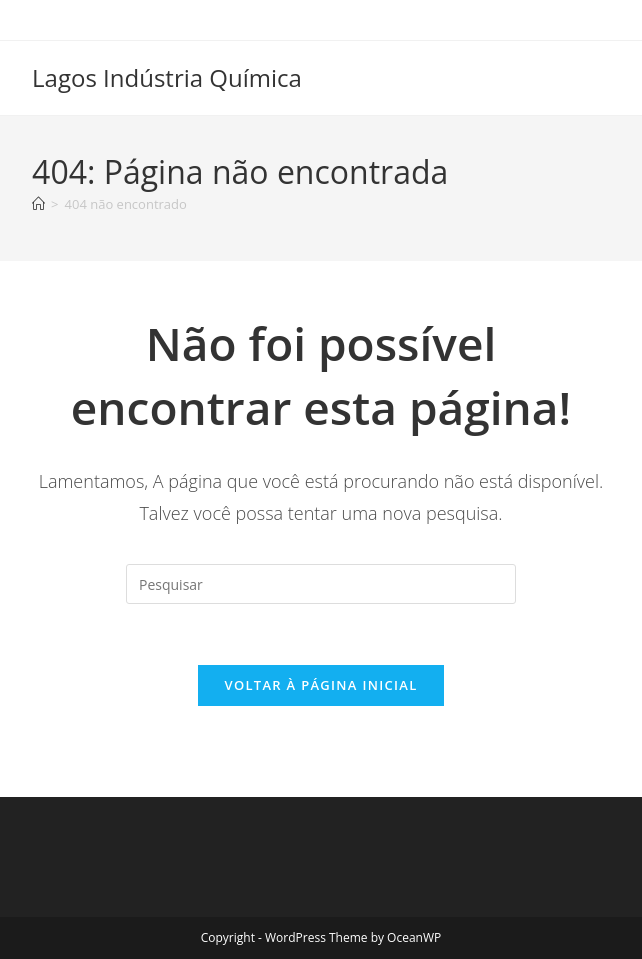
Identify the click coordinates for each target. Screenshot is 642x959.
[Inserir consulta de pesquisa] (321, 584)
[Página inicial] (38, 204)
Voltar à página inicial (320, 685)
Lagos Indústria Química (167, 77)
